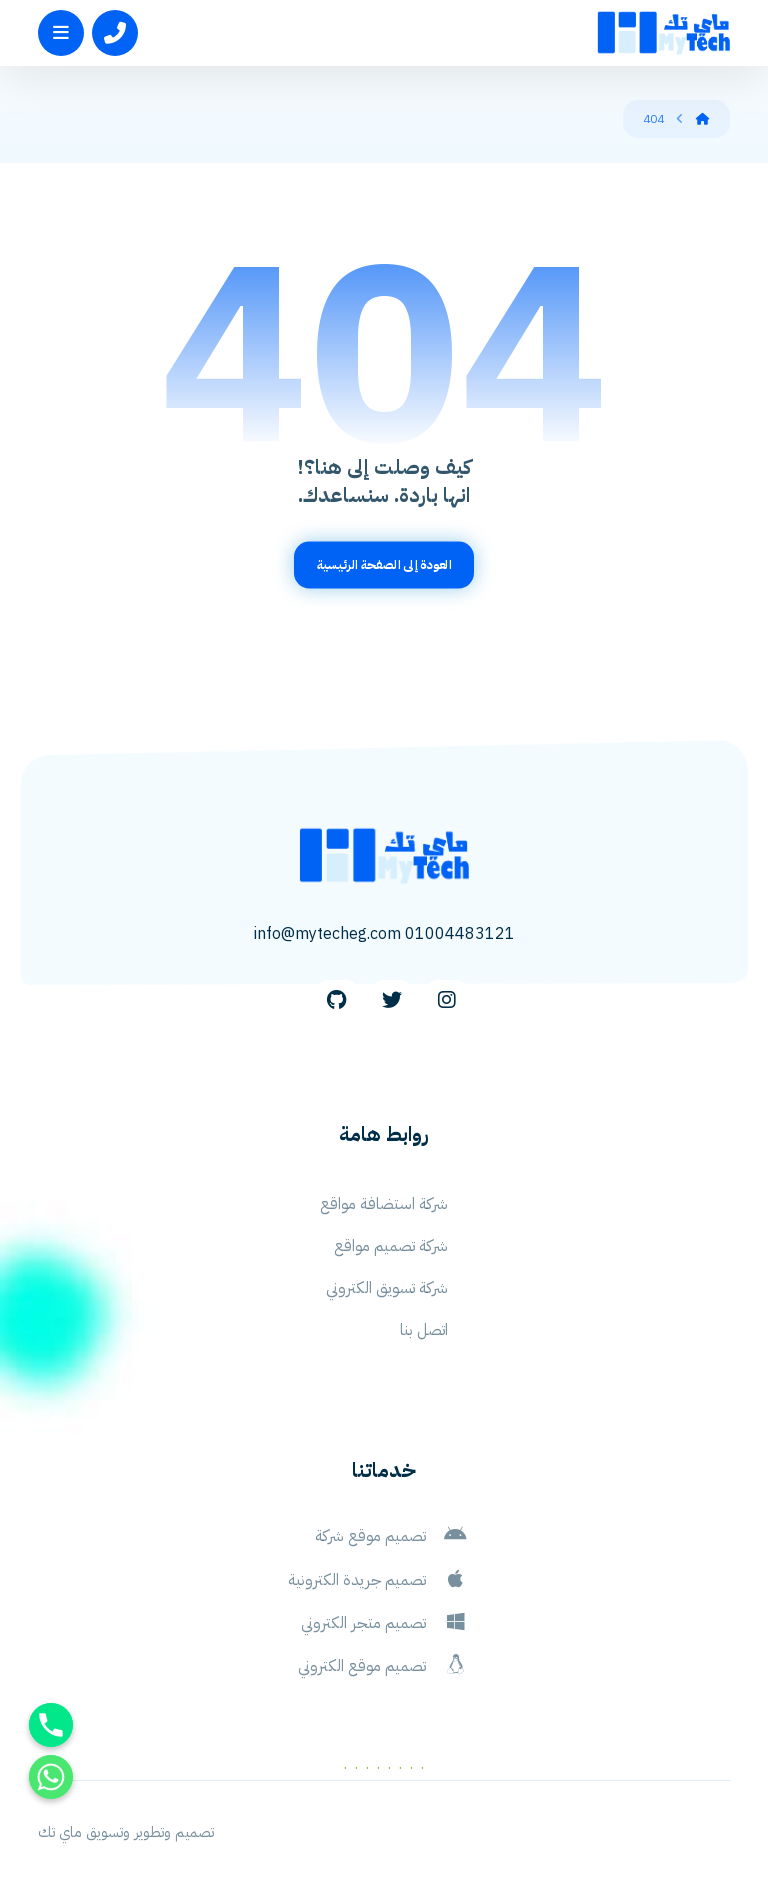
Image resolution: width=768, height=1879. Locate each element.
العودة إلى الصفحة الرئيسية (384, 564)
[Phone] (51, 1725)
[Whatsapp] (51, 1777)
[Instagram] (447, 1001)
